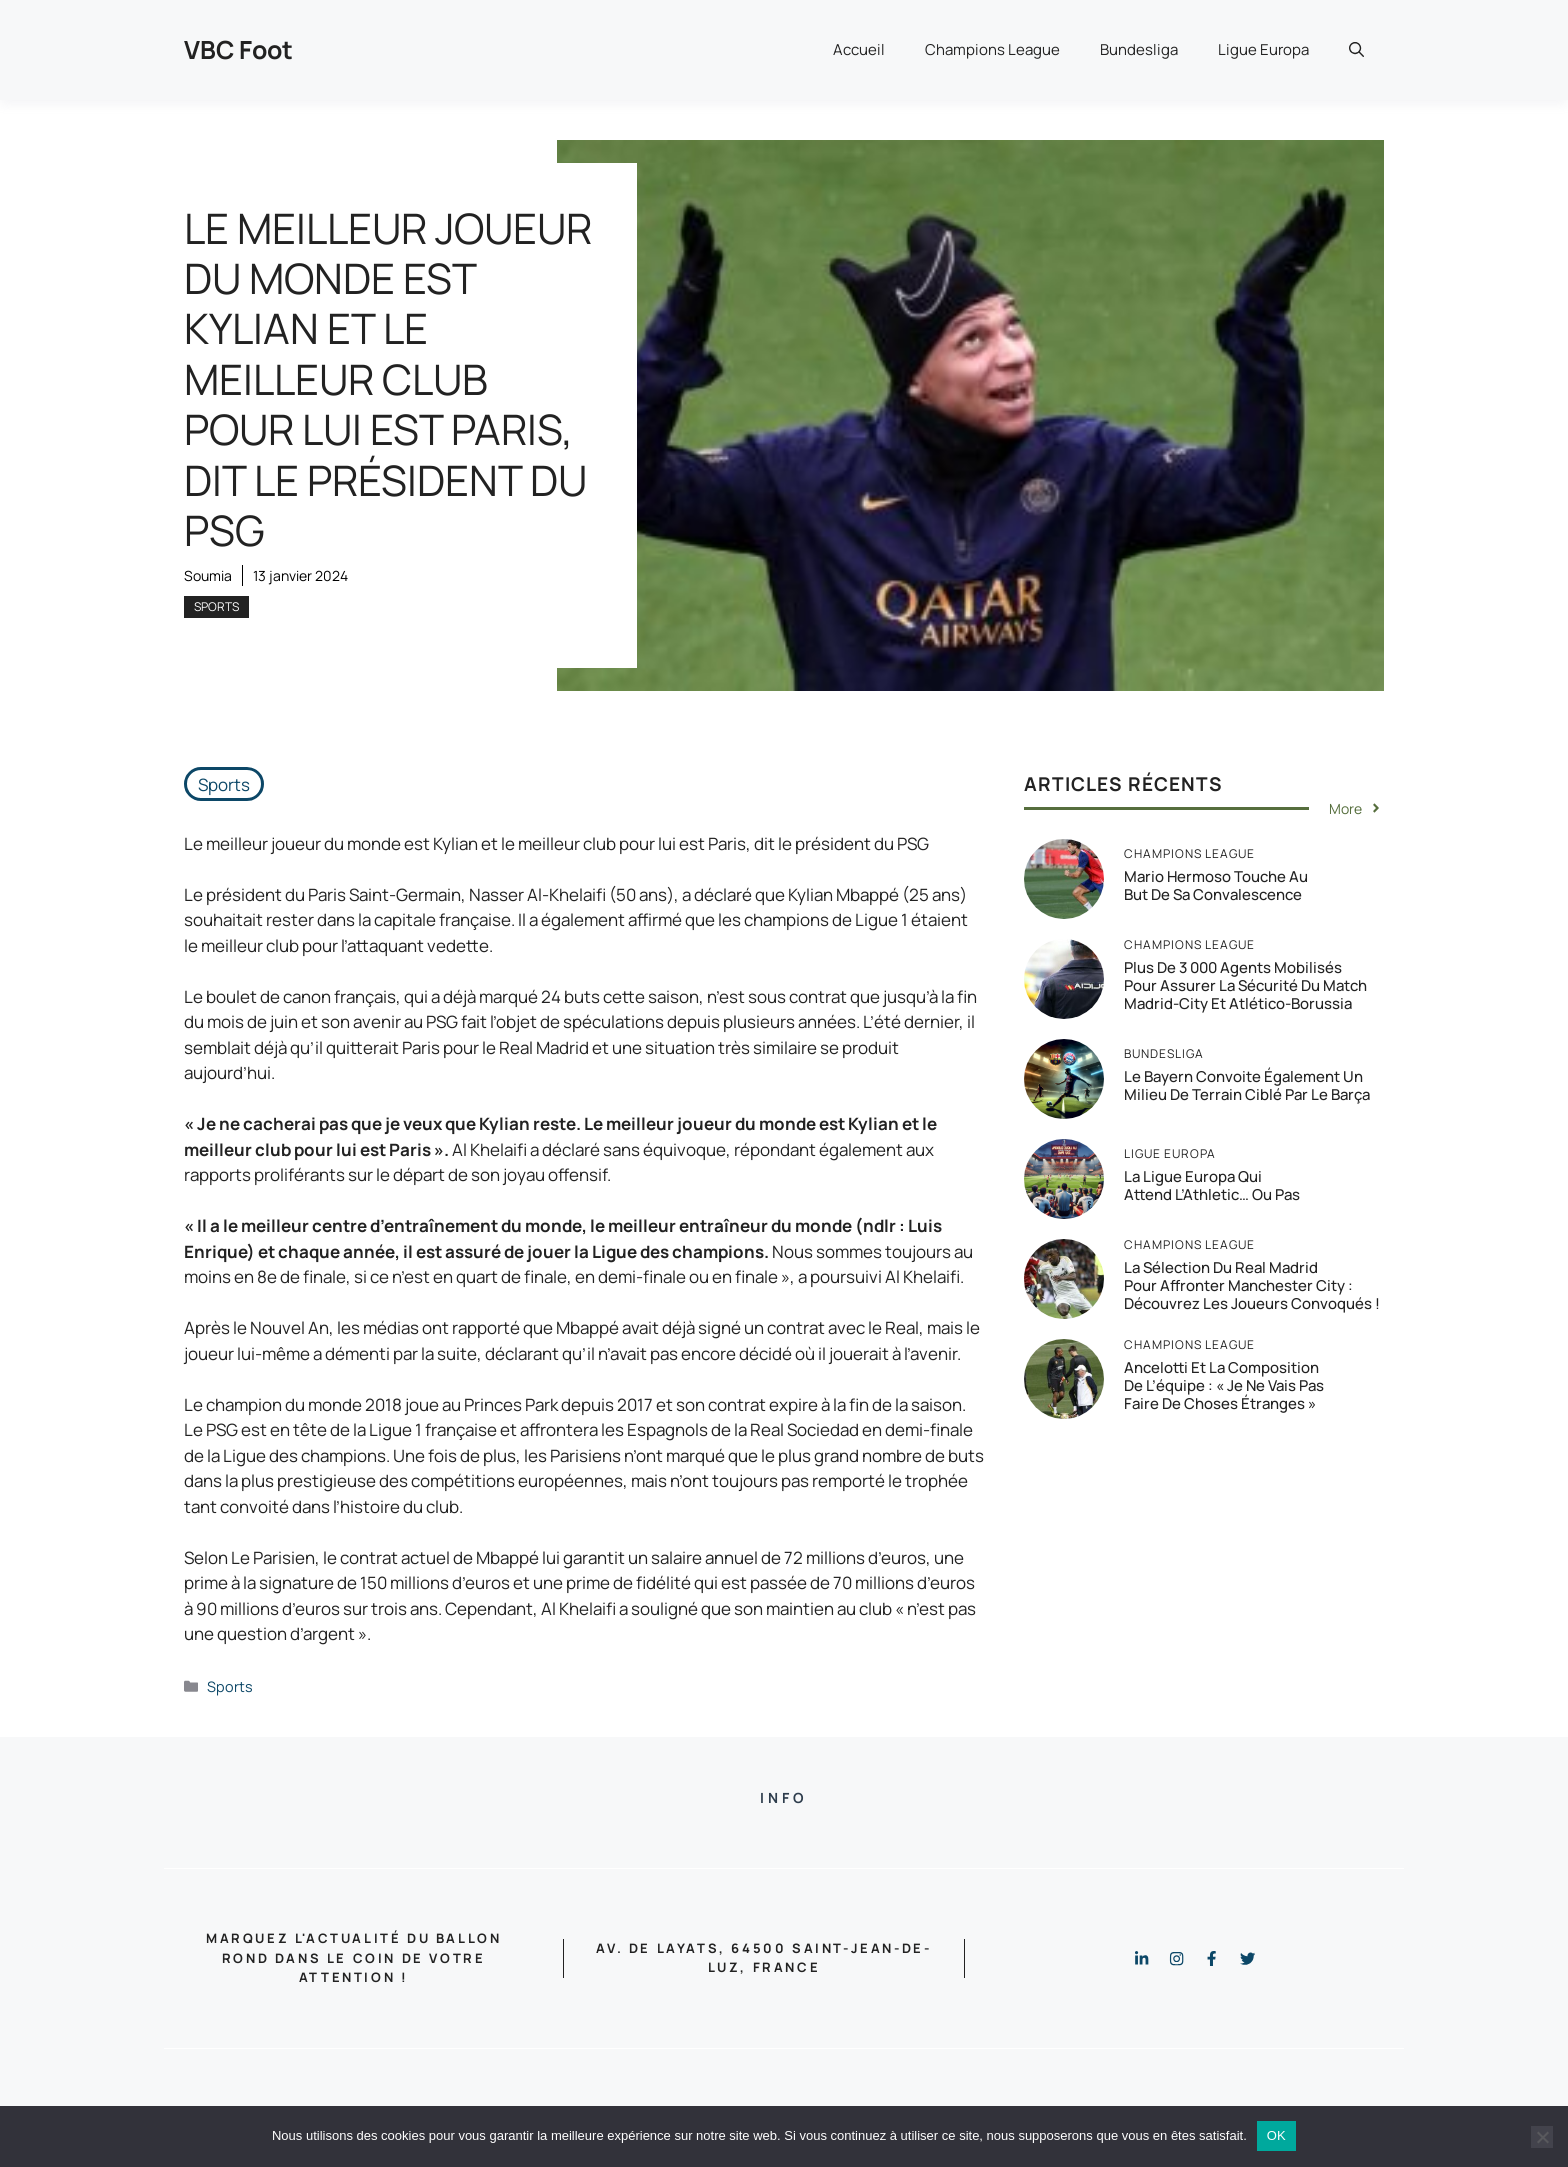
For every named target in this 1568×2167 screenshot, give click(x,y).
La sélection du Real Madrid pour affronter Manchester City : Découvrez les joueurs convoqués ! (1252, 1285)
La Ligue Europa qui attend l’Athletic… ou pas (1212, 1185)
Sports (216, 606)
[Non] (1542, 2137)
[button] (1356, 50)
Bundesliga (1139, 49)
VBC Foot (238, 49)
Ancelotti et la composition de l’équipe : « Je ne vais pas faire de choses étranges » (1224, 1385)
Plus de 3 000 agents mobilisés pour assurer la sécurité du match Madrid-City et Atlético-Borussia (1245, 985)
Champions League (992, 49)
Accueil (859, 49)
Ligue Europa (1263, 49)
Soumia (208, 575)
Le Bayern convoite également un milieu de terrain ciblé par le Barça (1247, 1085)
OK (1276, 2135)
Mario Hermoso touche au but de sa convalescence (1216, 885)
